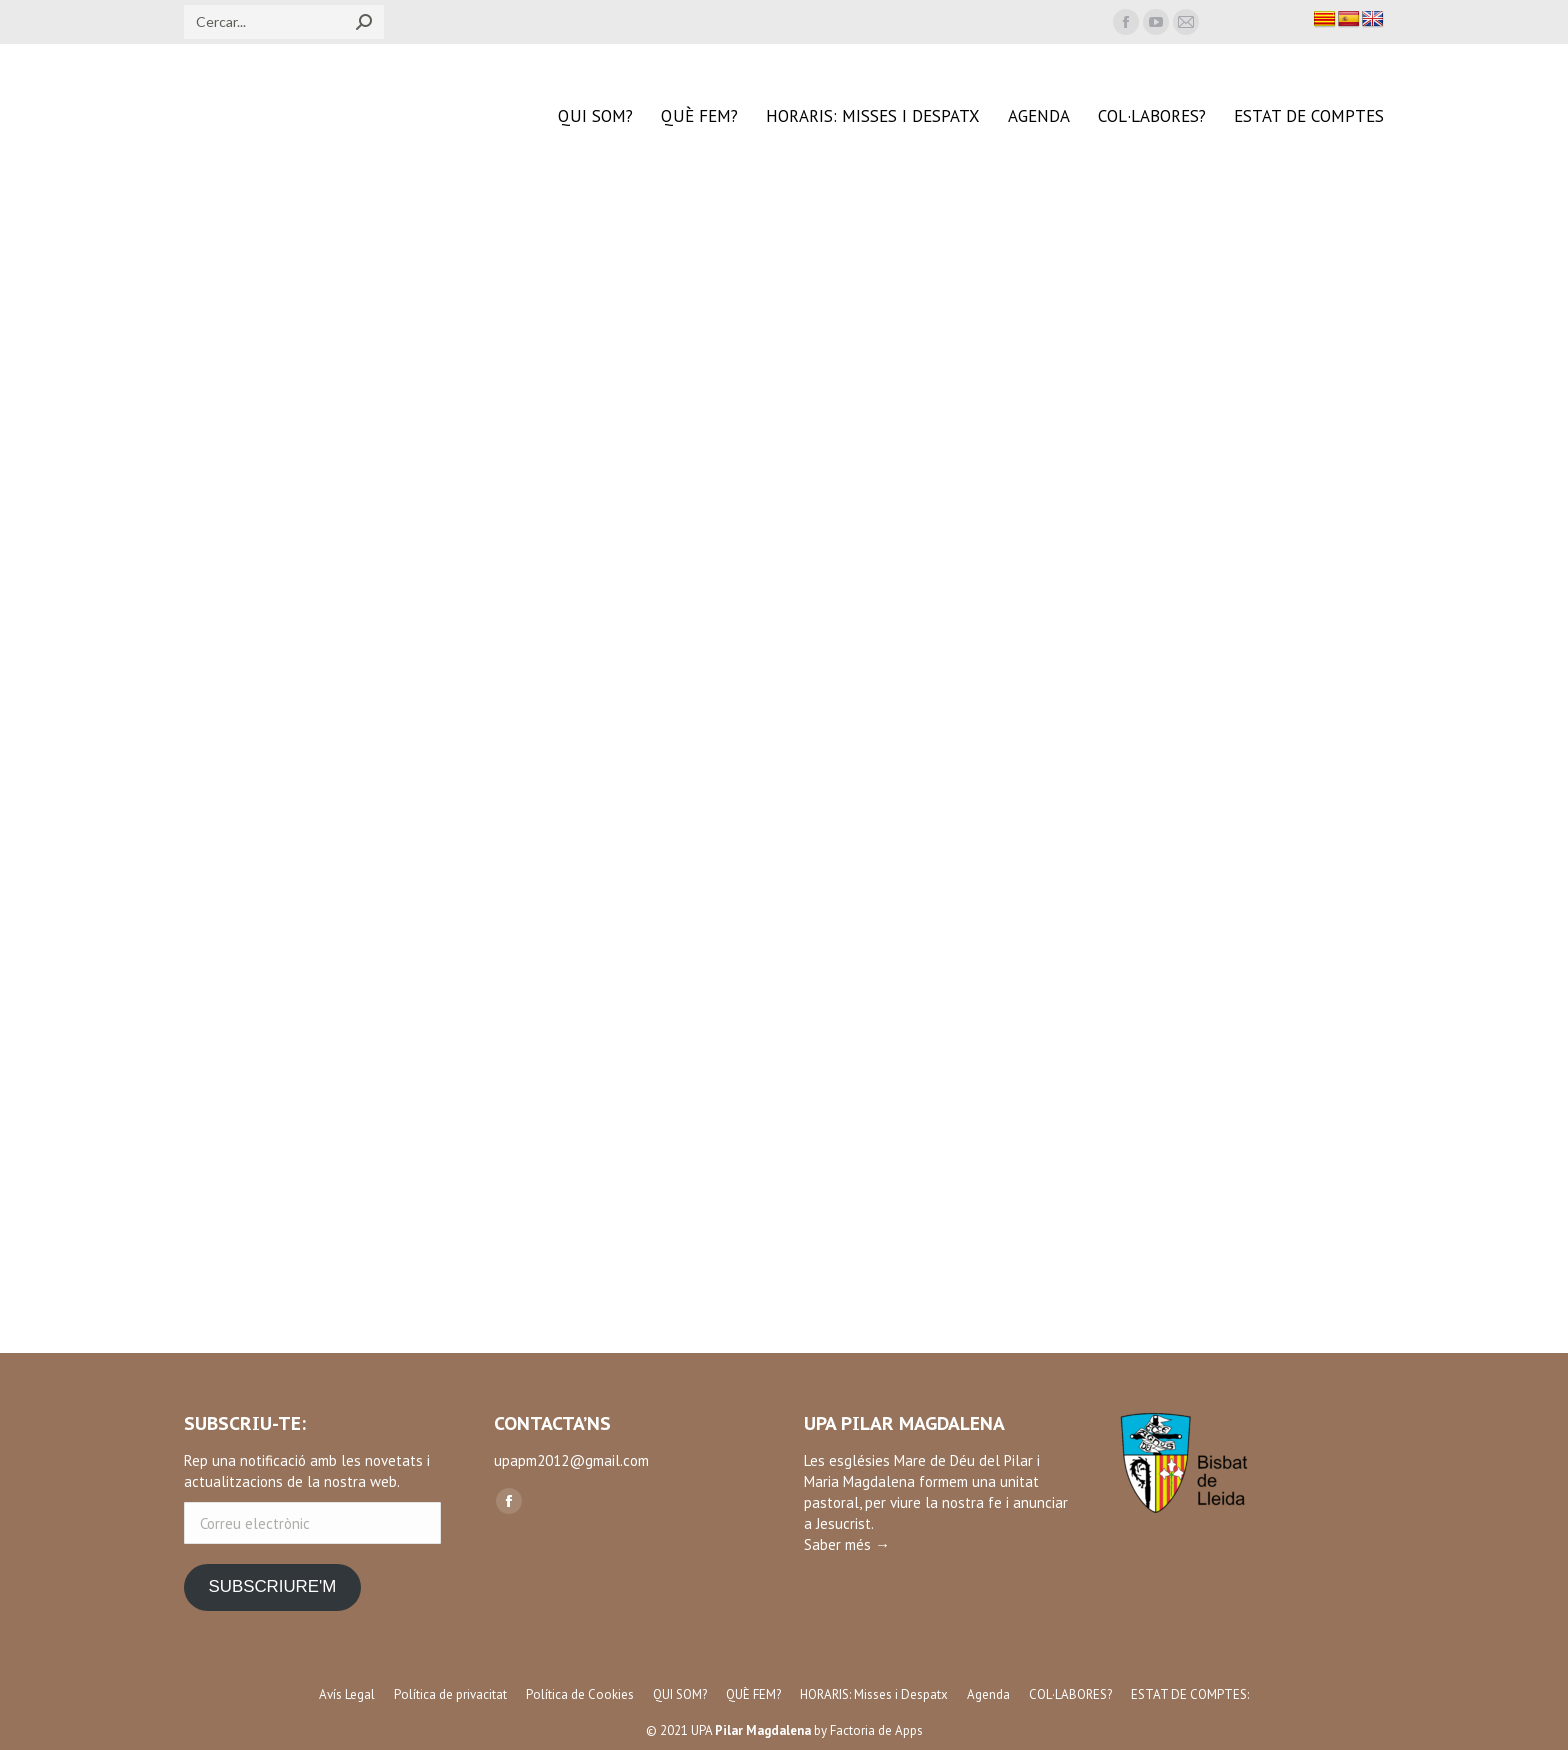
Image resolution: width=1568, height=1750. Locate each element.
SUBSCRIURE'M (272, 1586)
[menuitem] (595, 116)
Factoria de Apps (876, 1730)
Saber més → (847, 1544)
